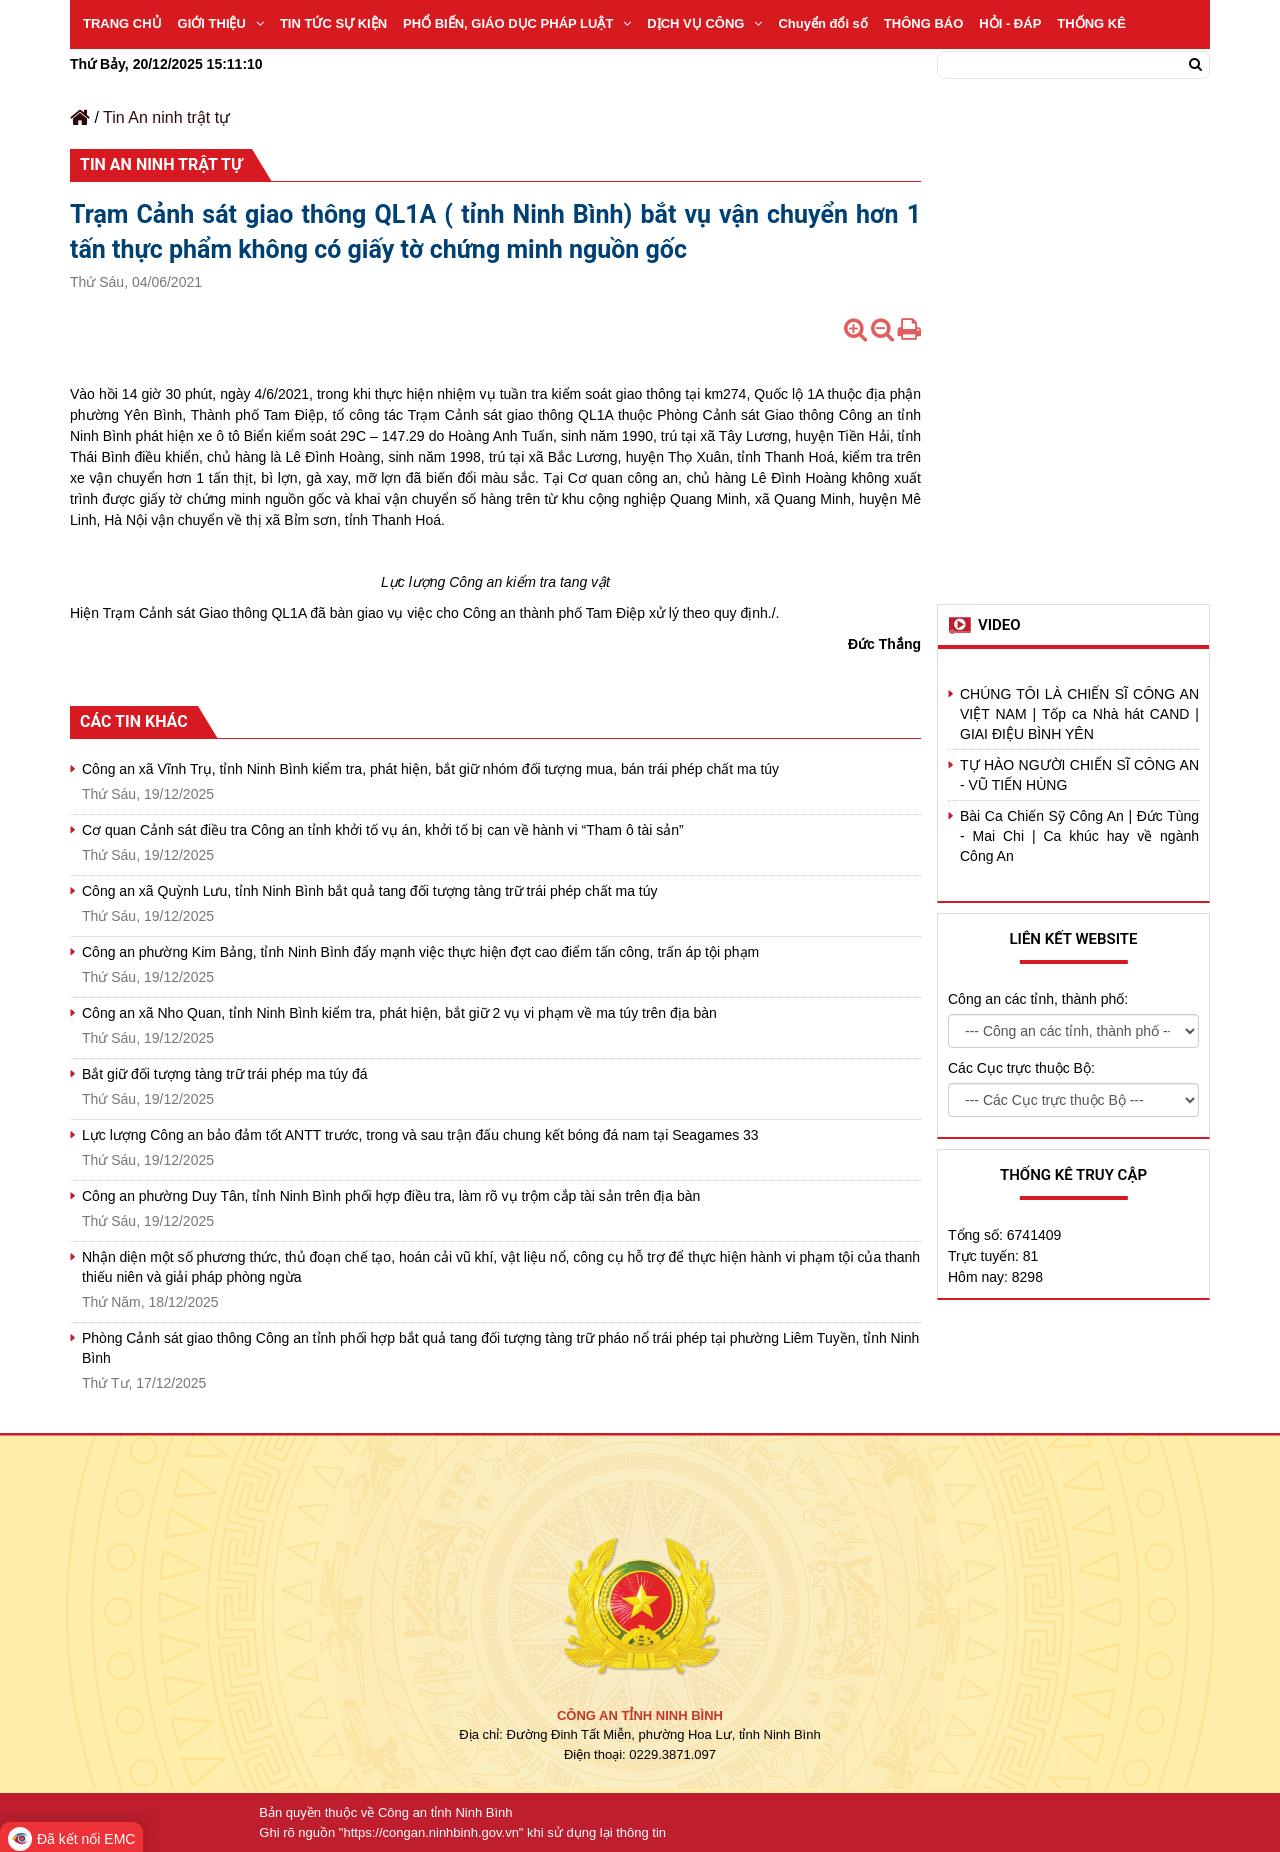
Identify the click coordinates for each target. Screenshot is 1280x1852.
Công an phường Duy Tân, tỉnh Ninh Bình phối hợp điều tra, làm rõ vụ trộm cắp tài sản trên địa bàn (391, 1196)
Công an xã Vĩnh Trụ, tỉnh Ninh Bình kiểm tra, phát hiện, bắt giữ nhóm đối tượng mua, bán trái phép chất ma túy (430, 769)
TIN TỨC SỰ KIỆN (333, 23)
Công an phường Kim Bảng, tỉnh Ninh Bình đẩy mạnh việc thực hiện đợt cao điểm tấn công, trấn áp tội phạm (420, 952)
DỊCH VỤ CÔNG (704, 23)
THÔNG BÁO (923, 23)
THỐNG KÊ (1091, 23)
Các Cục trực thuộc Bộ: (1021, 1068)
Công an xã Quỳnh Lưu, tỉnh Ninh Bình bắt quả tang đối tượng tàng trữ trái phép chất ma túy (370, 891)
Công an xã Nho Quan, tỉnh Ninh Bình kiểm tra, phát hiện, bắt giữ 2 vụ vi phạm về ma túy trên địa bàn (399, 1013)
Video (999, 625)
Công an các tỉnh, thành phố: (1038, 999)
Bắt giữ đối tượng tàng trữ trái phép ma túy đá (224, 1074)
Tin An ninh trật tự (166, 117)
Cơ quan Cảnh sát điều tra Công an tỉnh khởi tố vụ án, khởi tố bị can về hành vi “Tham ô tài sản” (383, 830)
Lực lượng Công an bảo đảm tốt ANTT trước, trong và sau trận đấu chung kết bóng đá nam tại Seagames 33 (420, 1135)
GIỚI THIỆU (221, 23)
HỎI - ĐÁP (1010, 23)
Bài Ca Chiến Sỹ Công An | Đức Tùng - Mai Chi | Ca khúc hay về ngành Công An (1079, 836)
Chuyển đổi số (822, 23)
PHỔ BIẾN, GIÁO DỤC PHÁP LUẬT (517, 23)
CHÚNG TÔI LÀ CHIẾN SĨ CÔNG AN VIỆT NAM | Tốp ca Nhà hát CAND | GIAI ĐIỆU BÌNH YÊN (1079, 714)
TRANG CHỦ (122, 23)
